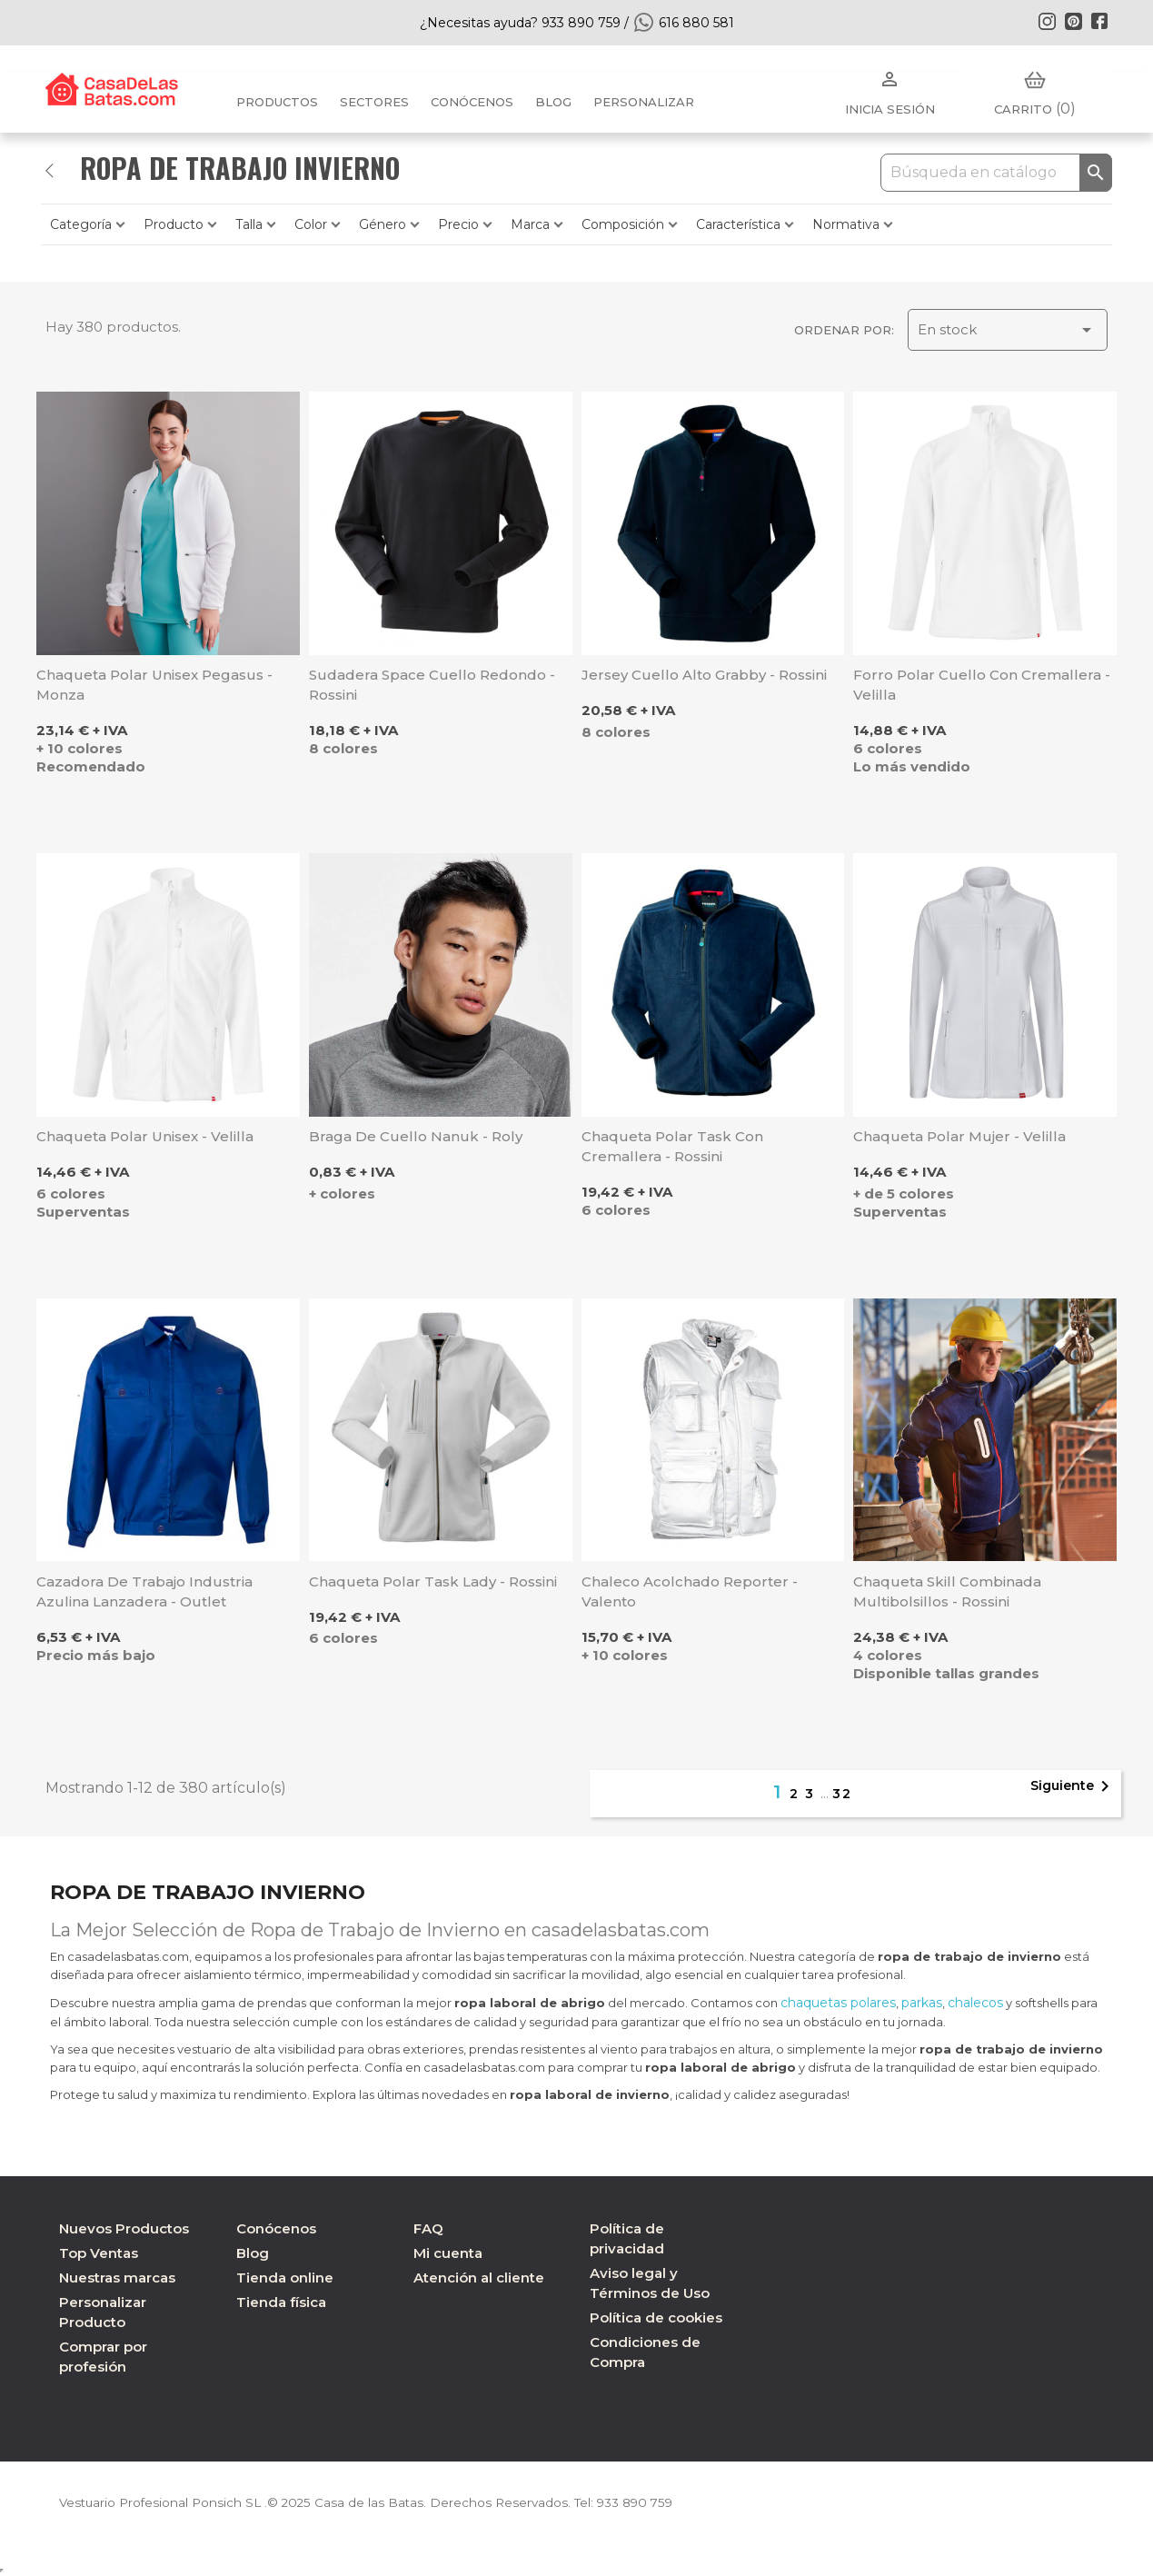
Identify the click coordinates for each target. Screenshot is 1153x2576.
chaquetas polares (838, 2002)
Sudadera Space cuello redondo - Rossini (432, 684)
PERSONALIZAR (643, 101)
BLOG (553, 101)
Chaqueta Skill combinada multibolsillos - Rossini (947, 1591)
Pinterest (1073, 21)
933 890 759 (647, 2502)
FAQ (428, 2228)
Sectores (374, 101)
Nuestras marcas (117, 2277)
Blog (252, 2253)
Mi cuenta (447, 2253)
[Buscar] (996, 173)
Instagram (1047, 21)
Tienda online (284, 2277)
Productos (277, 101)
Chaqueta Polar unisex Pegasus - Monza (154, 684)
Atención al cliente (478, 2277)
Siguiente (1073, 1786)
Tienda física (281, 2302)
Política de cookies (656, 2317)
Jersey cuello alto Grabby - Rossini (704, 674)
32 (842, 1793)
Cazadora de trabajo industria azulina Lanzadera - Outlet (144, 1591)
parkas (921, 2002)
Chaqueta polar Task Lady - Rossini (433, 1581)
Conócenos (472, 101)
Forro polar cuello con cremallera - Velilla (981, 684)
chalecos (975, 2002)
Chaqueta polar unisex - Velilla (144, 1136)
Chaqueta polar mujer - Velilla (959, 1136)
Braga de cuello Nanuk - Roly (415, 1136)
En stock (1008, 330)
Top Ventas (98, 2253)
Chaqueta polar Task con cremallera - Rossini (672, 1146)
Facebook (1099, 21)
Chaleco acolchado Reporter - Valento (689, 1591)
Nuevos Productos (124, 2228)
